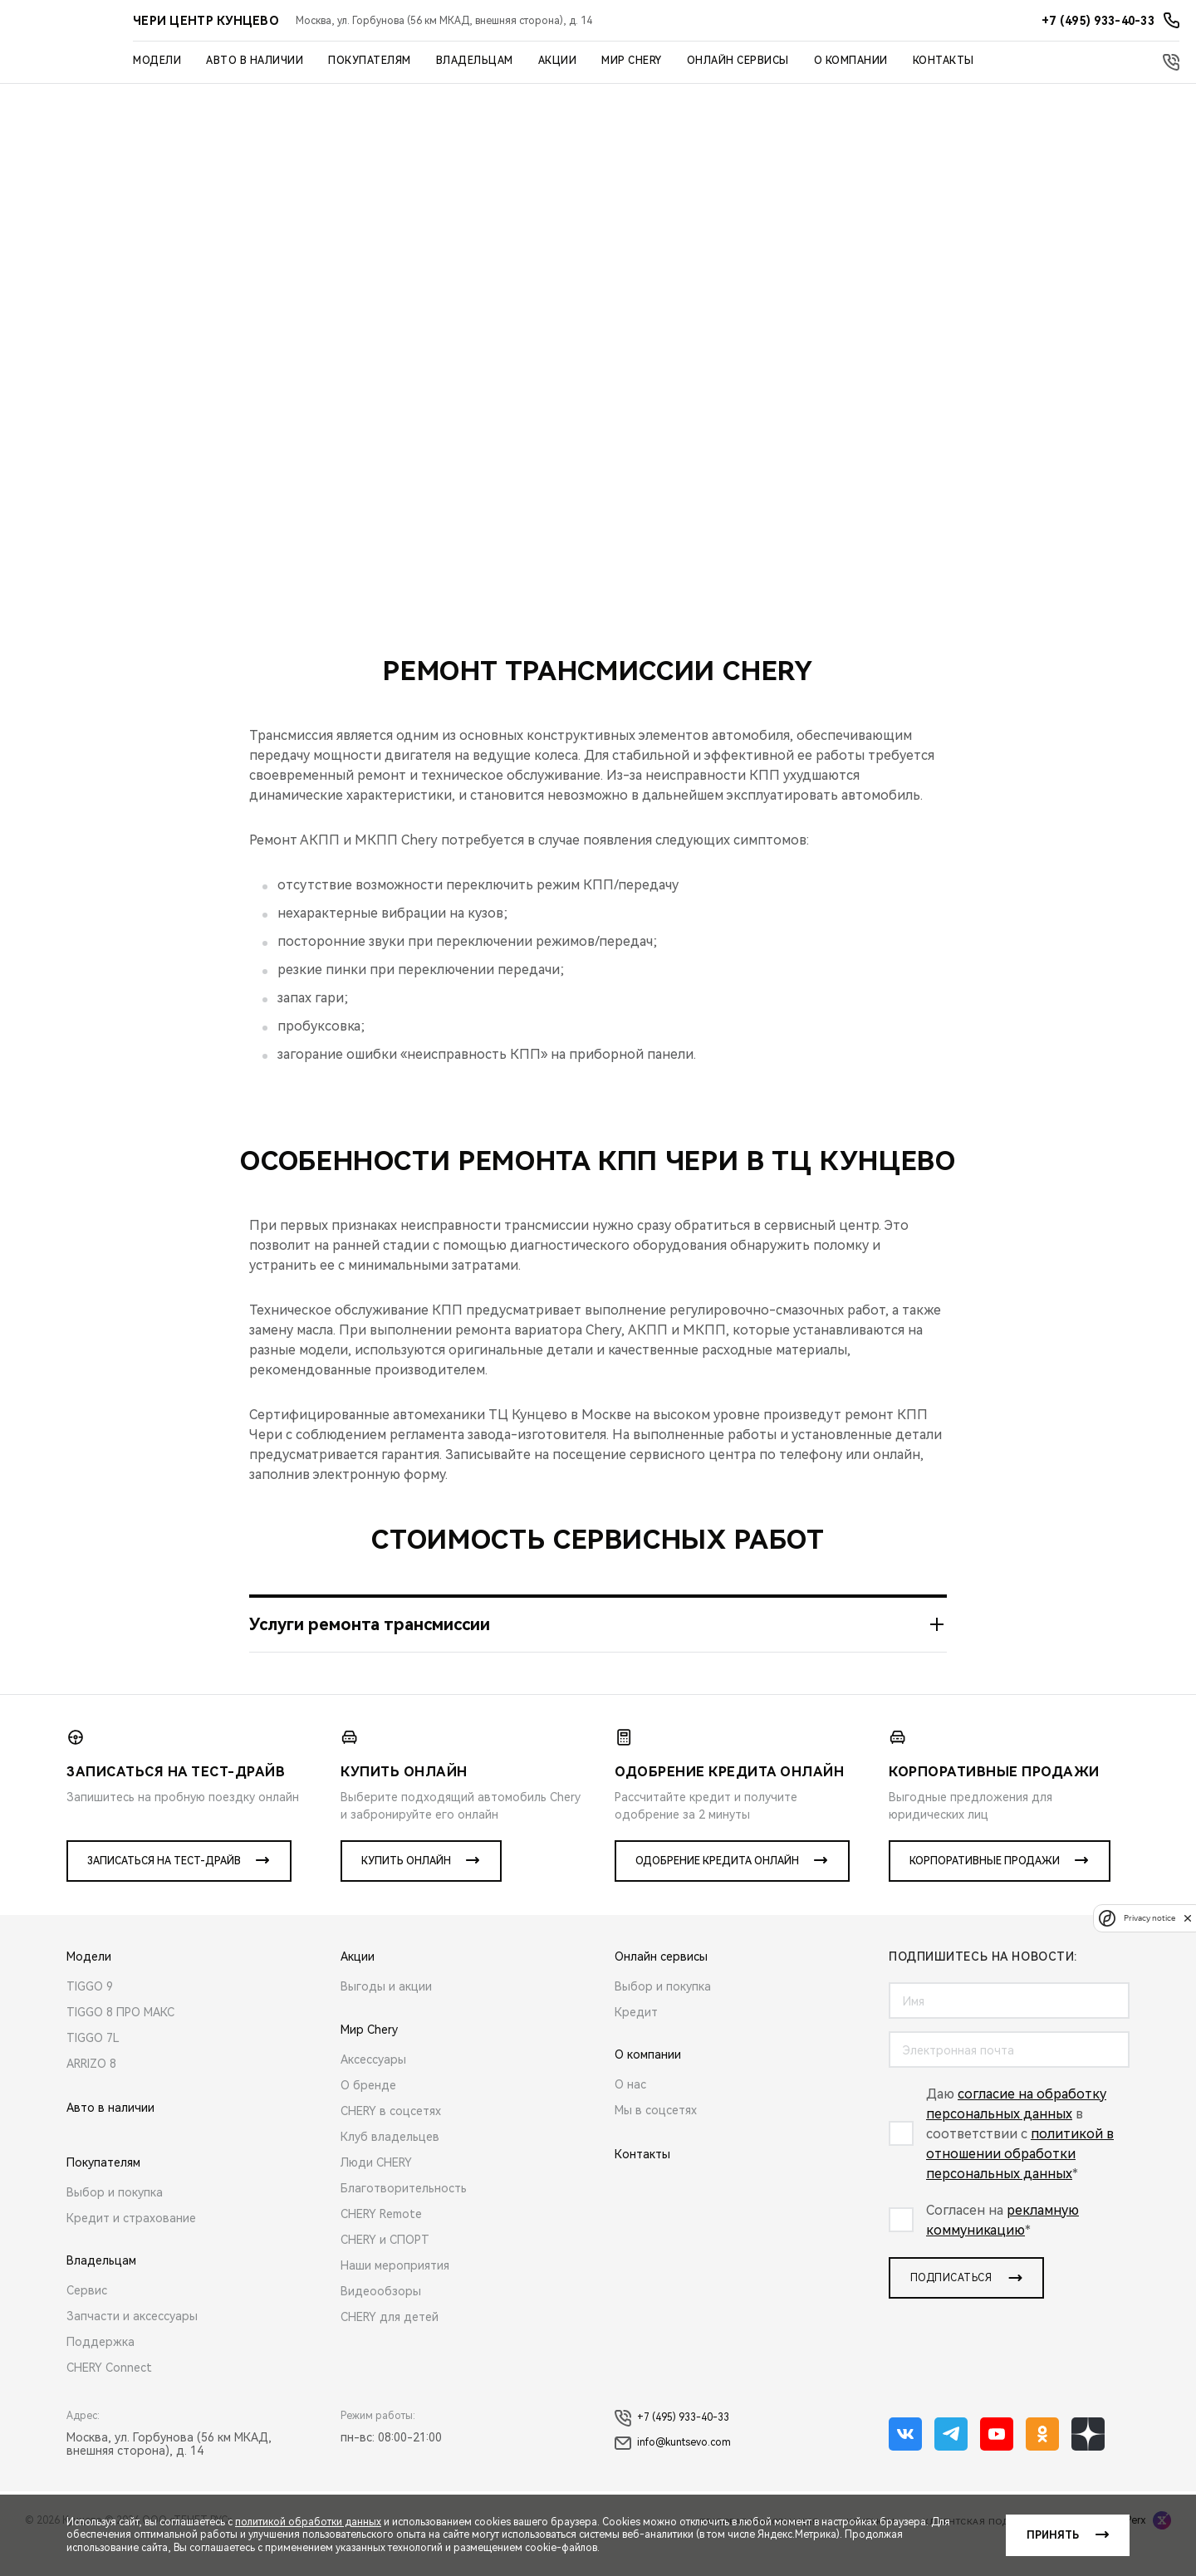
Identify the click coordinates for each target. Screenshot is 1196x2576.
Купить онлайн (406, 1887)
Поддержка (100, 2368)
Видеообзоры (381, 2317)
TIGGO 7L (93, 2064)
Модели (157, 60)
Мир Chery (631, 60)
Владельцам (474, 60)
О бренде (368, 2111)
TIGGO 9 (89, 2013)
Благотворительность (404, 2214)
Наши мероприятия (395, 2292)
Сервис (86, 2317)
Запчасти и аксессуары (132, 2342)
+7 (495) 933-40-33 (672, 2444)
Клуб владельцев (390, 2163)
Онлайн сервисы (738, 60)
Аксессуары (373, 2086)
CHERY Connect (109, 2394)
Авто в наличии (254, 60)
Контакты (943, 60)
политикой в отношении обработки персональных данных (1020, 2180)
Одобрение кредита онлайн (717, 1887)
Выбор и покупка (114, 2219)
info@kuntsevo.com (673, 2469)
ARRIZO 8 (91, 2090)
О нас (630, 2111)
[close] (1187, 1918)
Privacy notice (1149, 1917)
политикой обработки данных (308, 2522)
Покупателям (369, 60)
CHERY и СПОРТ (385, 2266)
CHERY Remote (381, 2240)
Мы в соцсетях (656, 2136)
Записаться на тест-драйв (164, 1887)
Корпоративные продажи (984, 1887)
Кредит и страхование (131, 2244)
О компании (851, 60)
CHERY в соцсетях (391, 2137)
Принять (1053, 2535)
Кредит (636, 2038)
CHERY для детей (390, 2343)
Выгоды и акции (386, 2013)
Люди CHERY (376, 2189)
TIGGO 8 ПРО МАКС (120, 2038)
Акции (557, 60)
